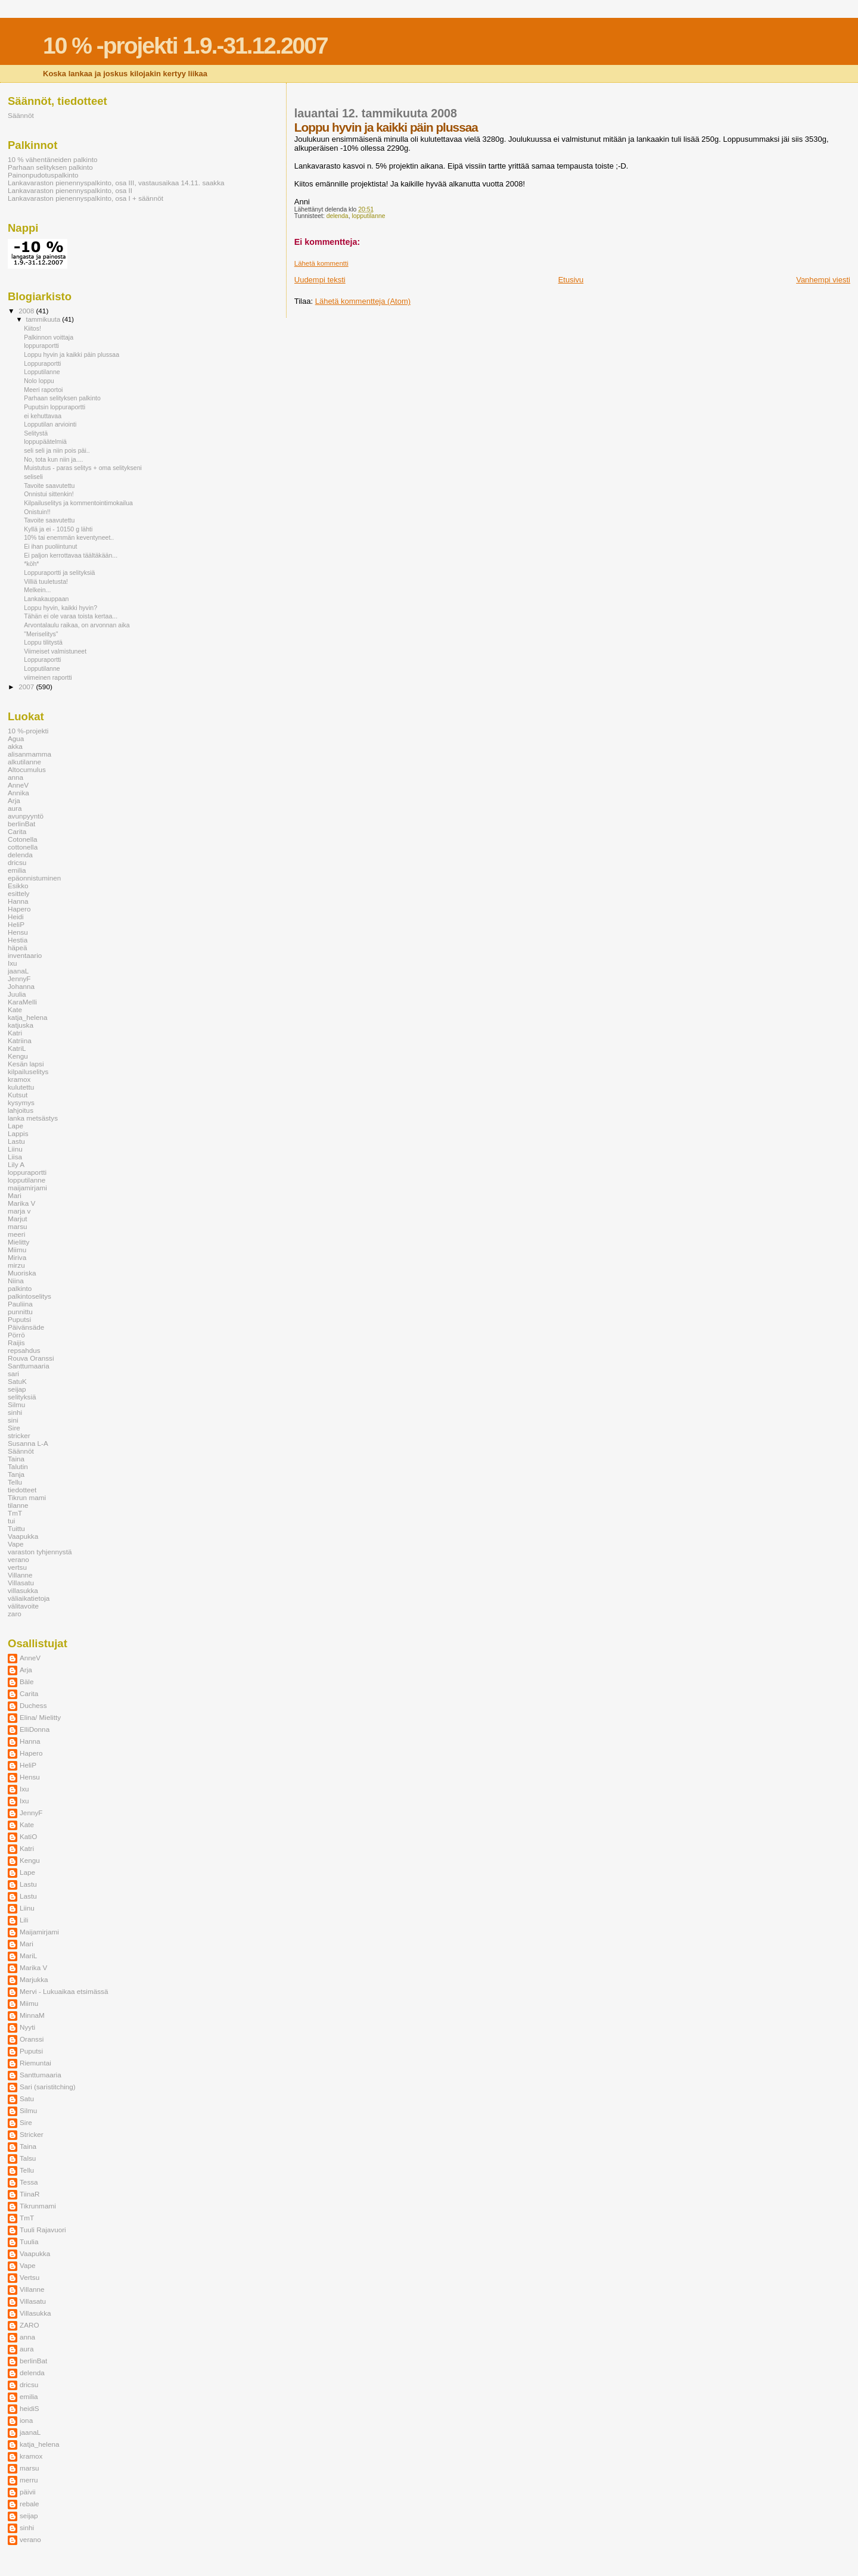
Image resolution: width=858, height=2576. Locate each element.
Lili (24, 1920)
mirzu (16, 1265)
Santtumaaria (28, 1366)
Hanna (18, 901)
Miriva (17, 1257)
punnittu (20, 1311)
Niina (16, 1280)
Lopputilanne (42, 371)
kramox (19, 1079)
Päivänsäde (26, 1327)
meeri (16, 1234)
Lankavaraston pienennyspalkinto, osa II (70, 190)
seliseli (33, 476)
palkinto (20, 1288)
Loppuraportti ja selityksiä (59, 572)
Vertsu (29, 2277)
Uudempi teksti (320, 279)
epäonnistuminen (34, 878)
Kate (15, 1009)
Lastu (16, 1141)
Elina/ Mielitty (40, 1717)
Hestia (17, 940)
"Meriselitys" (41, 633)
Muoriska (22, 1273)
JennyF (19, 978)
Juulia (17, 994)
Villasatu (21, 1582)
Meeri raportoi (43, 389)
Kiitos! (32, 328)
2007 (27, 686)
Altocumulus (27, 769)
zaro (14, 1613)
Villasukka (35, 2313)
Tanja (16, 1474)
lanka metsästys (33, 1118)
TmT (15, 1513)
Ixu (12, 963)
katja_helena (27, 1017)
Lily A (16, 1164)
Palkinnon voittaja (48, 337)
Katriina (20, 1040)
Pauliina (20, 1304)
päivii (28, 2492)
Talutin (18, 1466)
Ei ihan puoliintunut (50, 546)
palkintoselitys (29, 1296)
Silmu (16, 1404)
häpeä (17, 947)
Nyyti (27, 2027)
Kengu (18, 1056)
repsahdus (24, 1350)
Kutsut (17, 1095)
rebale (29, 2503)
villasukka (23, 1590)
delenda (338, 216)
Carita (17, 831)
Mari (14, 1195)
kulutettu (21, 1087)
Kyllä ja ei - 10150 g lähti (58, 529)
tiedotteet (22, 1490)
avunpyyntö (25, 816)
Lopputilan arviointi (50, 424)
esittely (18, 893)
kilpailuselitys (28, 1071)
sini (13, 1420)
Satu (27, 2098)
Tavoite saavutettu (49, 485)
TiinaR (29, 2194)
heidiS (29, 2408)
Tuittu (16, 1528)
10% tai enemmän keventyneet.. (69, 537)
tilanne (18, 1505)
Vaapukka (23, 1536)
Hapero (19, 909)
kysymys (21, 1102)
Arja (14, 800)
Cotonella (23, 839)
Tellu (15, 1482)
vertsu (17, 1567)
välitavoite (23, 1606)
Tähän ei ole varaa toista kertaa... (70, 616)
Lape (15, 1126)
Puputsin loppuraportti (54, 406)
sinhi (15, 1412)
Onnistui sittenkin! (49, 493)
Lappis (18, 1133)
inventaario (25, 955)
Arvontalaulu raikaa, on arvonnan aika (77, 625)
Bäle (26, 1681)
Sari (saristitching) (48, 2086)
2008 (27, 311)
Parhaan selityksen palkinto (50, 167)
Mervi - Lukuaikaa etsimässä (64, 1991)
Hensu (18, 932)
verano (18, 1559)
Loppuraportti (42, 363)
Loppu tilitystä (43, 642)
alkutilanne (24, 762)
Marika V (21, 1203)
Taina (16, 1459)
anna (15, 777)
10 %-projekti (28, 731)
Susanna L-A (28, 1443)
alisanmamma (29, 754)
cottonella (23, 847)
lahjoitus (20, 1110)
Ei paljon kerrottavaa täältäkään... (70, 555)
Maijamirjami (39, 1932)
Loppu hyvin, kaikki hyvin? (60, 607)
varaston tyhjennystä (40, 1551)
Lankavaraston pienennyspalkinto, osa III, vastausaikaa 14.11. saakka (116, 182)
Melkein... (37, 589)
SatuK (17, 1381)
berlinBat (21, 823)
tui (11, 1521)
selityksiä (22, 1397)
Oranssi (31, 2039)
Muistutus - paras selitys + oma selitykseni (83, 467)
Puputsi (19, 1319)
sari (13, 1373)
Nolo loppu (39, 380)
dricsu (17, 862)
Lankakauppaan (46, 598)
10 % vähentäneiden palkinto (53, 159)
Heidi (16, 916)
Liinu (15, 1149)
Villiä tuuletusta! (46, 581)
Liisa (15, 1157)
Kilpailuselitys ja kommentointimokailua (78, 502)
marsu (17, 1226)
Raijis (16, 1342)
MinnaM (32, 2015)
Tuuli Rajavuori (43, 2229)
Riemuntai (35, 2063)
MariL (28, 1955)
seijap (17, 1389)
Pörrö (16, 1335)
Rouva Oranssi (31, 1358)
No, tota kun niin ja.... (53, 459)
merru (29, 2480)
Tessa (29, 2182)
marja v (19, 1211)
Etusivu (571, 279)
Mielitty (18, 1242)
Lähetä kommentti (321, 263)
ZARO (29, 2325)
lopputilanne (368, 216)
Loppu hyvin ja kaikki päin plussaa (71, 354)
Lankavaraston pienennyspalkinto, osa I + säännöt (85, 198)
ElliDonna (34, 1729)
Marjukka (34, 1979)
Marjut (17, 1218)
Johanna (21, 986)
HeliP (16, 924)
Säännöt (21, 115)
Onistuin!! (37, 511)
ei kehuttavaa (42, 415)
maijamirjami (27, 1187)
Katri (15, 1033)
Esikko (18, 885)
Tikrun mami (27, 1497)
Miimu (17, 1249)
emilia (17, 870)
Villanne (20, 1575)
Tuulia (29, 2241)
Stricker (31, 2134)
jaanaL (18, 971)
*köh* (31, 563)
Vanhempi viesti (823, 279)
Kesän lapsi (26, 1064)
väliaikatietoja (28, 1598)
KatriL (17, 1048)
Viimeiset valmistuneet (55, 651)
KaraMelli (22, 1002)
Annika (18, 793)
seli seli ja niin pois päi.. (57, 450)
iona (26, 2420)
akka (15, 746)
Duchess (33, 1705)
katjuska (20, 1025)
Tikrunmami (38, 2206)
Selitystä (36, 433)
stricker (19, 1435)
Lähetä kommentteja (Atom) (363, 301)
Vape (16, 1544)
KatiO (28, 1836)
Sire (14, 1428)
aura (14, 808)
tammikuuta (44, 319)
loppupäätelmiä (45, 441)
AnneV (18, 785)
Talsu (28, 2158)
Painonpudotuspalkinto (43, 175)
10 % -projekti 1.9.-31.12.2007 (185, 45)
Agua (16, 738)
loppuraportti (41, 345)
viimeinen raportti (48, 677)
